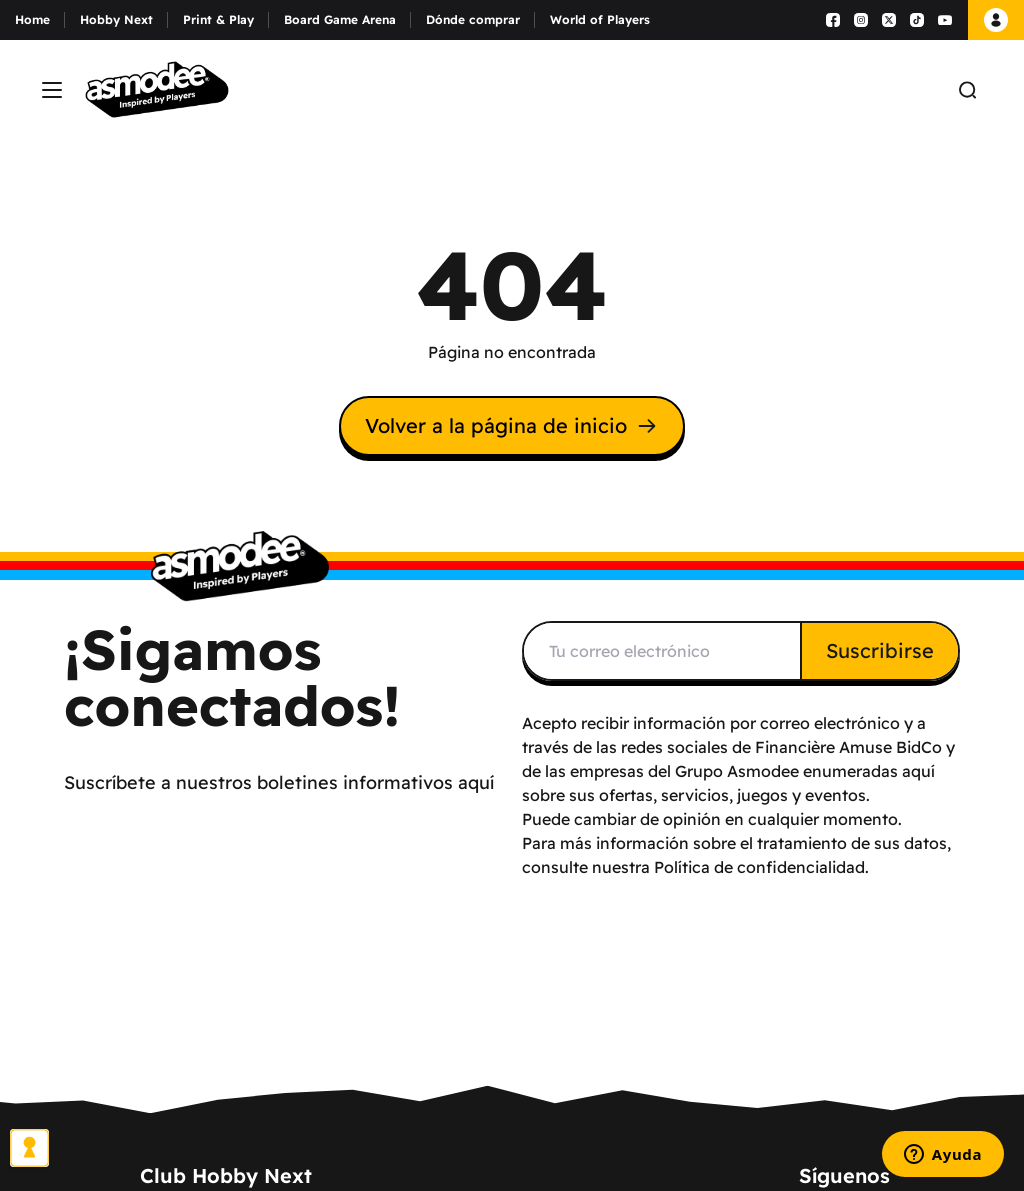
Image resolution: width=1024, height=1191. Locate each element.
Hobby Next (116, 19)
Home (32, 19)
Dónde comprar (473, 19)
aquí (918, 771)
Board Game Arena (340, 19)
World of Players (600, 19)
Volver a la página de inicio (512, 425)
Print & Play (218, 19)
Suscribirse (880, 650)
